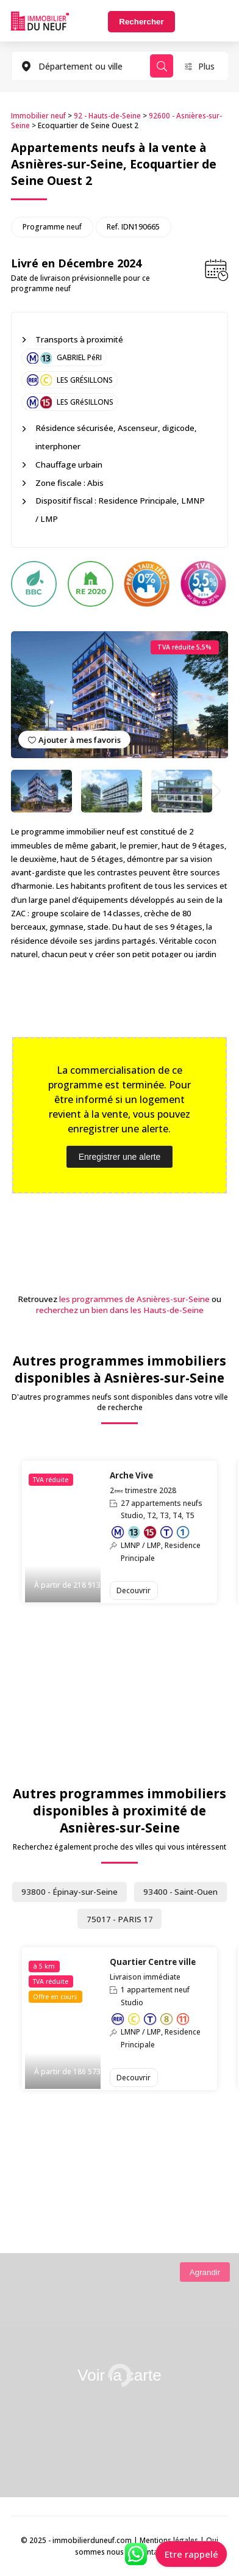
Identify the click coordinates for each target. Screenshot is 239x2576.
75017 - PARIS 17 (120, 1919)
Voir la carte (119, 2375)
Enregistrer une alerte (120, 1157)
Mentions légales (169, 2540)
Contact (150, 2551)
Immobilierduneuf (40, 20)
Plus (206, 66)
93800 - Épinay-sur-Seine (69, 1891)
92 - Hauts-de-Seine (107, 115)
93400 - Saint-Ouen (180, 1891)
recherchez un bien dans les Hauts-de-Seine (120, 1309)
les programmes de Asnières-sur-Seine (134, 1298)
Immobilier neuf (38, 115)
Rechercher (141, 21)
